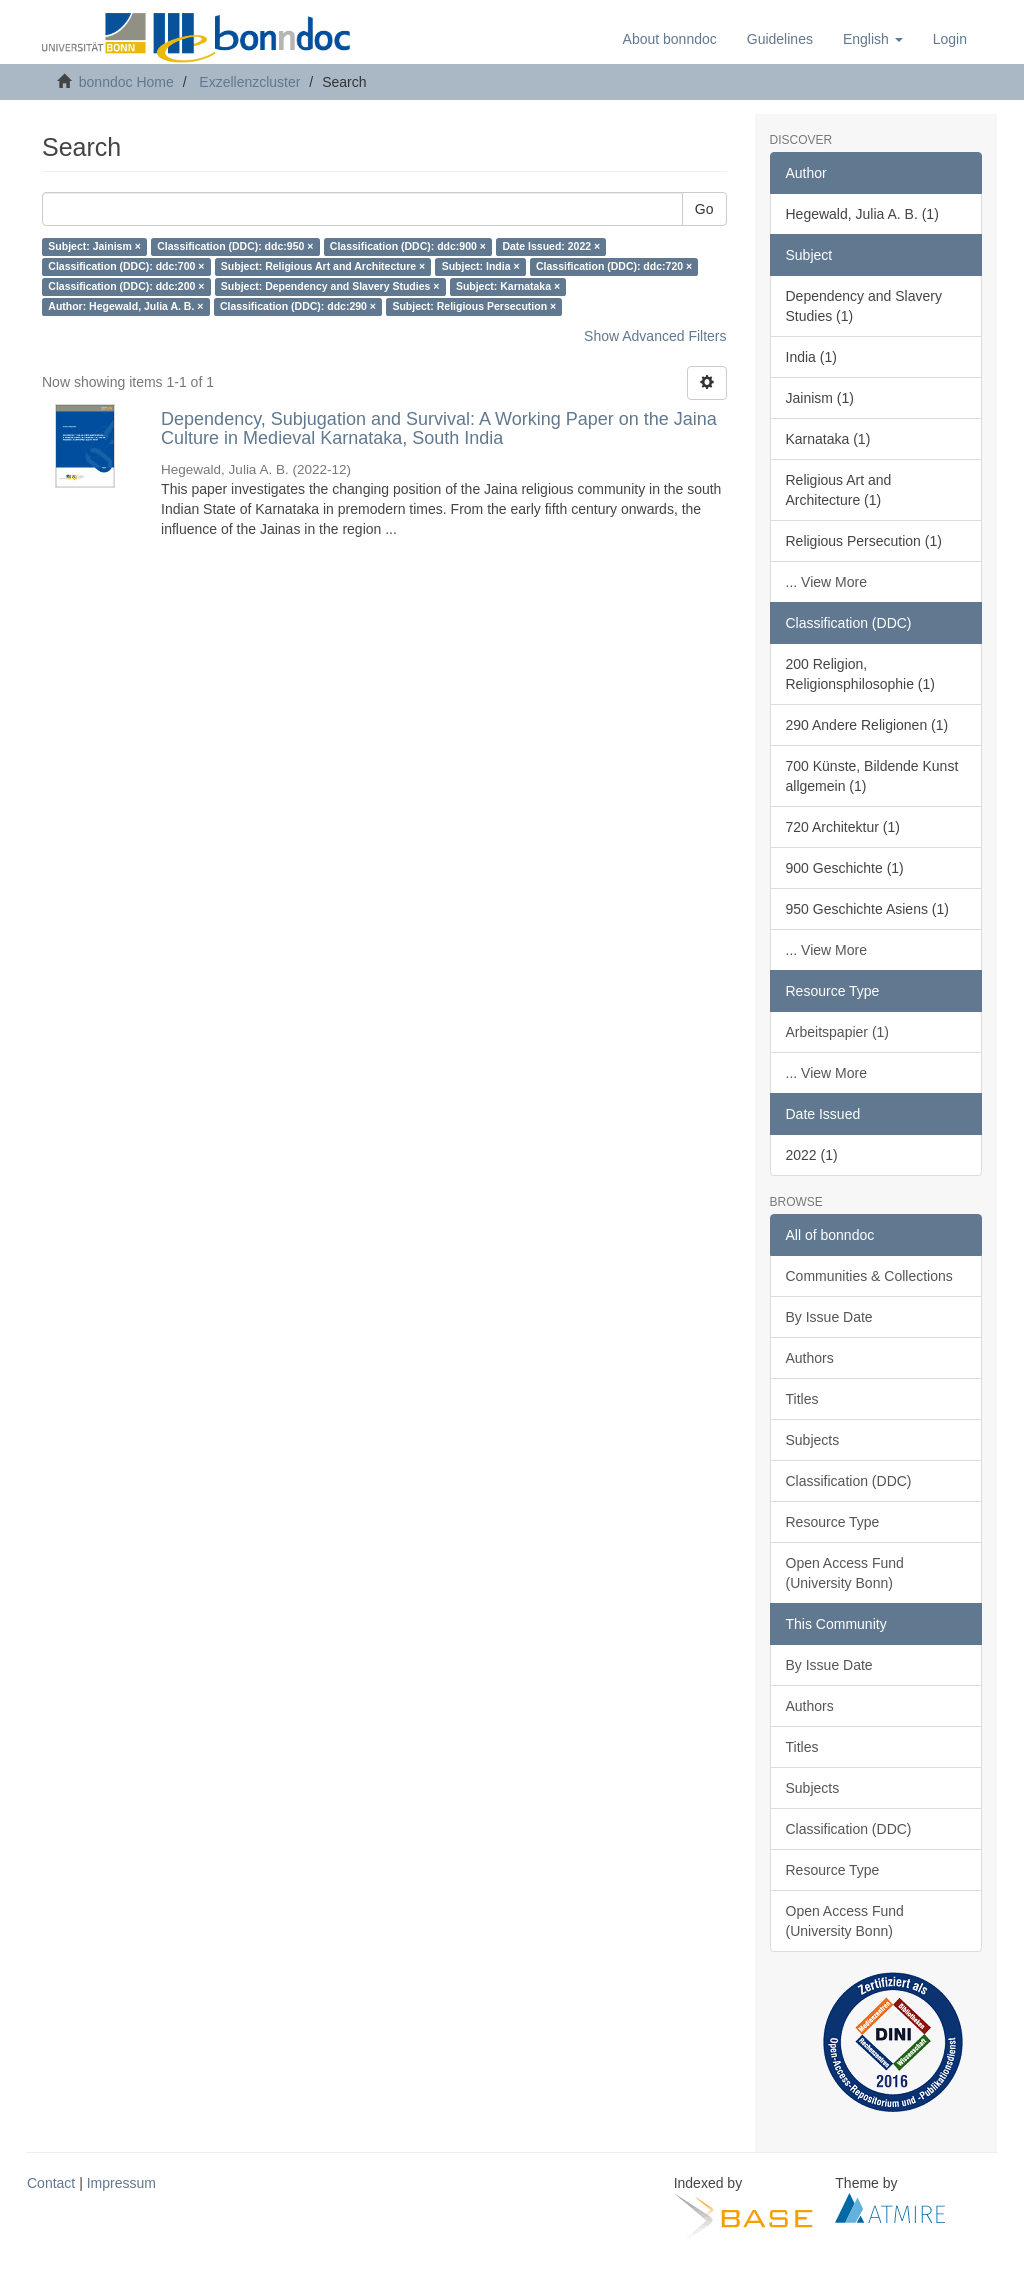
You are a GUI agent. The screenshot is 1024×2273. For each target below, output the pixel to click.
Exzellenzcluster (249, 82)
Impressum (121, 2183)
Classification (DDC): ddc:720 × (614, 267)
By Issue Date (829, 1317)
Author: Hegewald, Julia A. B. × (125, 307)
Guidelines (780, 39)
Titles (802, 1399)
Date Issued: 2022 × (551, 247)
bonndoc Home (126, 82)
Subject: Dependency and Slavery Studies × (330, 287)
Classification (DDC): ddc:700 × (126, 267)
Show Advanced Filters (655, 336)
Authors (810, 1358)
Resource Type (833, 1522)
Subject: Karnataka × (508, 287)
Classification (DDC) (849, 1481)
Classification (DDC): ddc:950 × (235, 247)
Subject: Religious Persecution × (474, 307)
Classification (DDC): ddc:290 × (298, 307)
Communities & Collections (869, 1276)
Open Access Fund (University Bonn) (845, 1573)
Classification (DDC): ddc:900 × (408, 247)
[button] (873, 39)
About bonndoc (670, 39)
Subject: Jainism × (94, 247)
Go (704, 209)
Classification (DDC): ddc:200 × (126, 287)
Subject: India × (481, 267)
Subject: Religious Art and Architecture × (323, 267)
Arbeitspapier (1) (838, 1032)
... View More (826, 582)
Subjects (813, 1440)
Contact (51, 2183)
